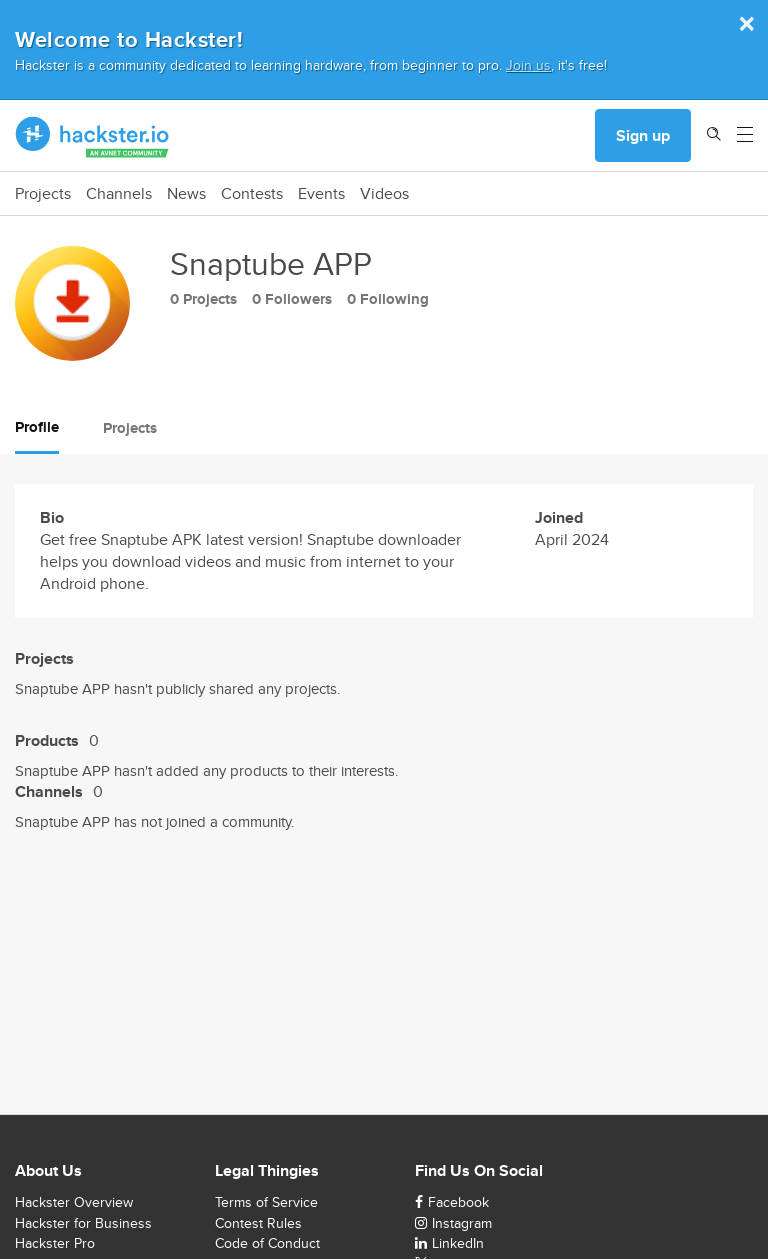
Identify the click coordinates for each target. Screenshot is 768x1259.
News (186, 194)
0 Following (388, 299)
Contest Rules (258, 1223)
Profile (37, 427)
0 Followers (292, 299)
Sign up (643, 135)
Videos (384, 194)
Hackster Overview (74, 1202)
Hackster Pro (55, 1243)
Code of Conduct (267, 1243)
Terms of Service (266, 1202)
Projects (43, 194)
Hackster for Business (83, 1223)
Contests (252, 194)
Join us (528, 64)
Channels (119, 194)
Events (321, 194)
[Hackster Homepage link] (92, 136)
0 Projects (203, 299)
